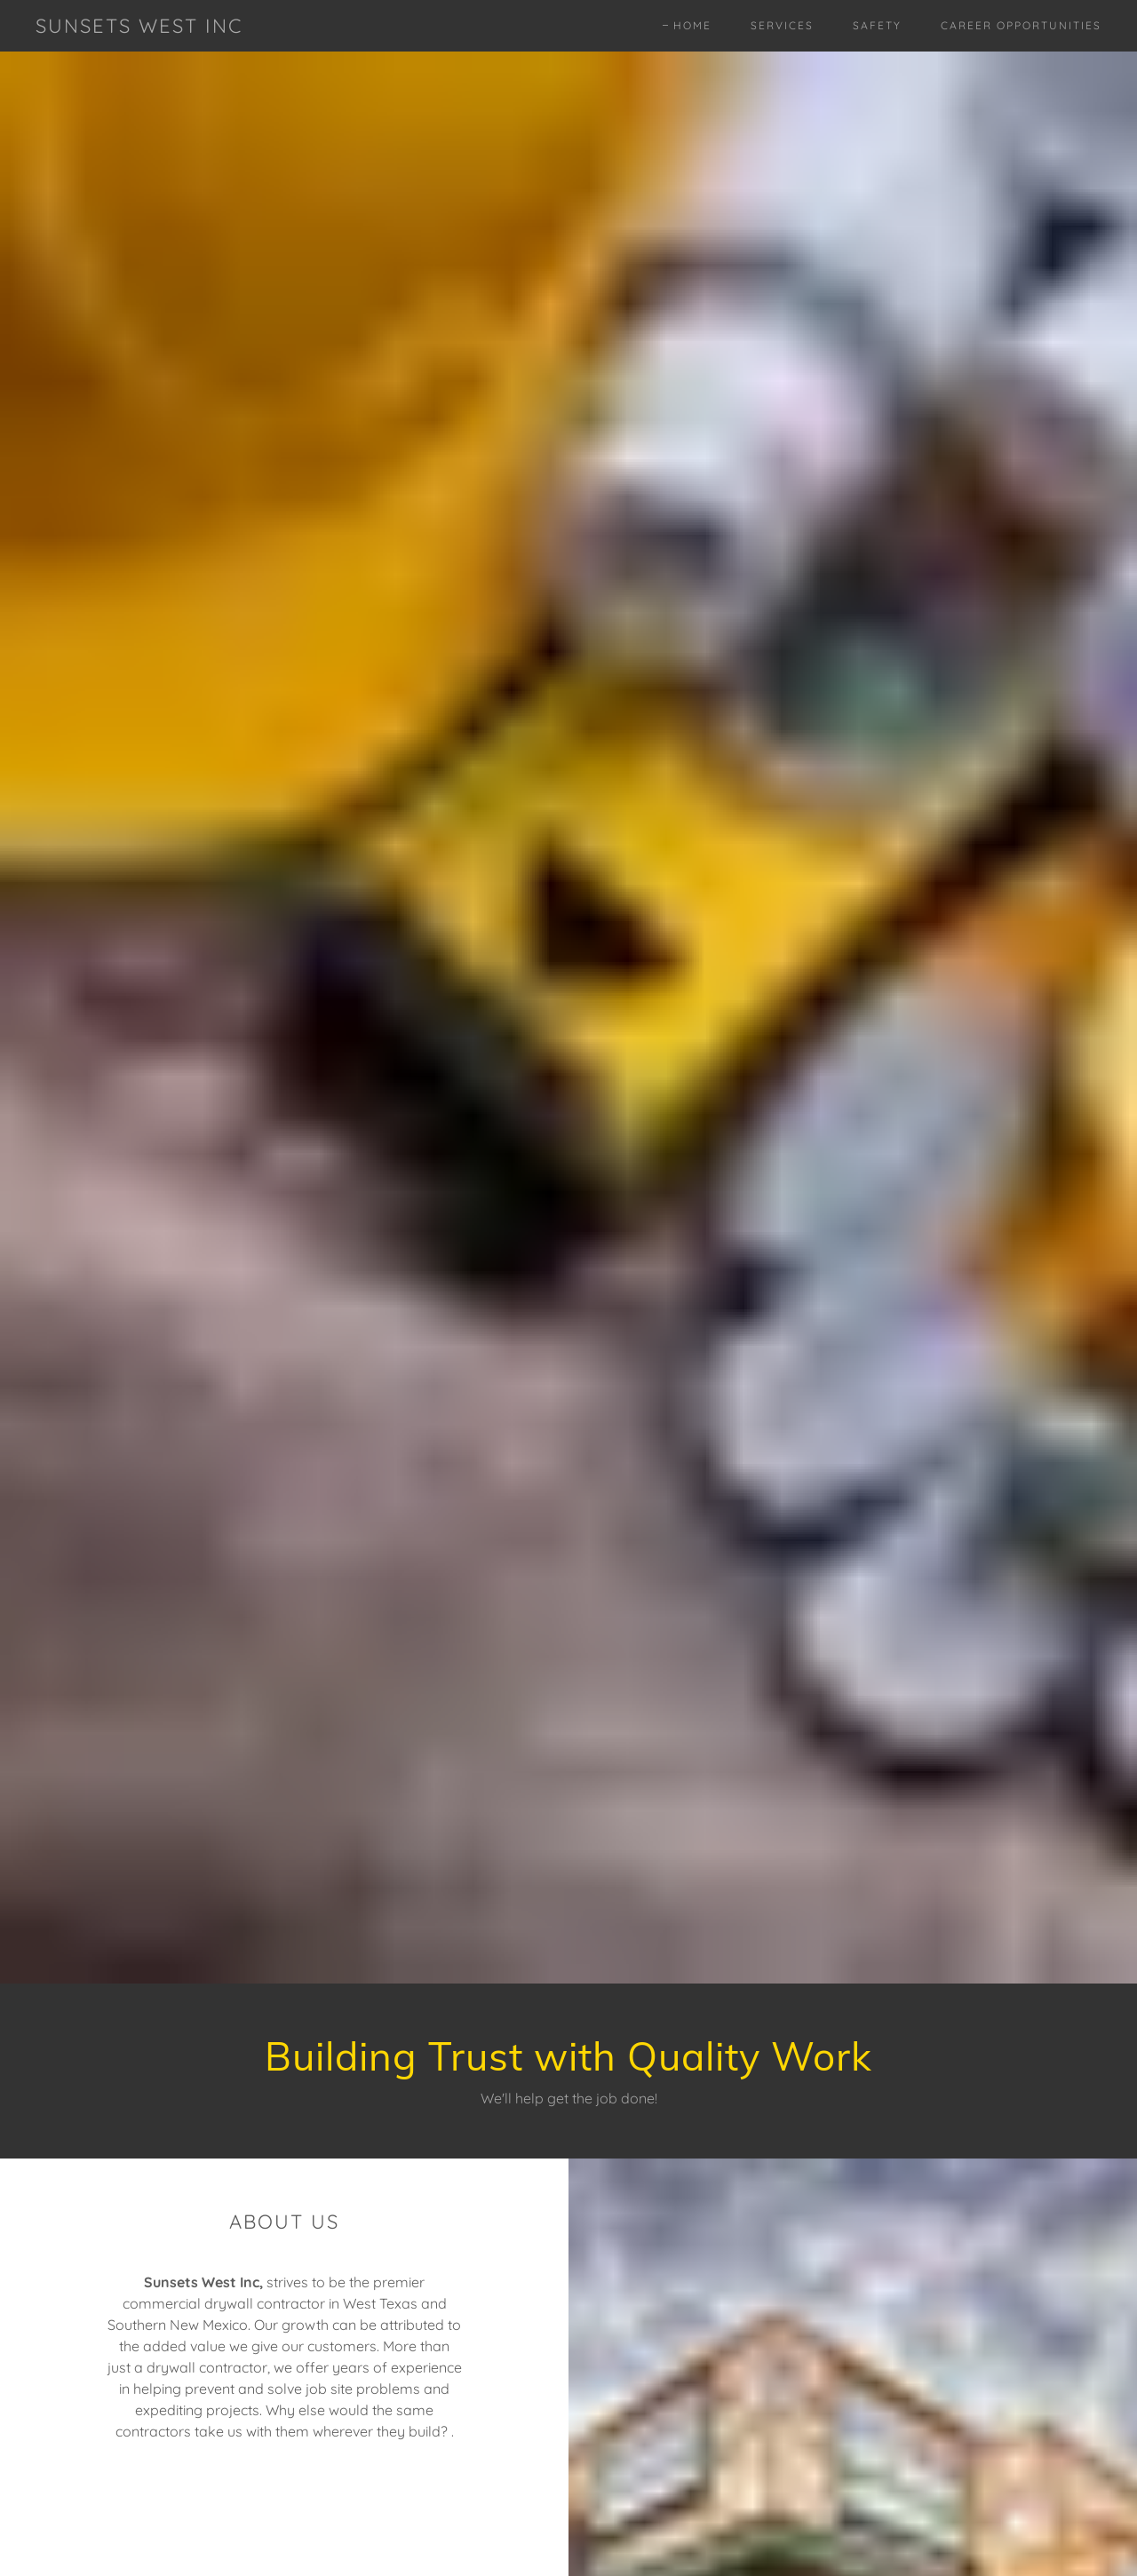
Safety (877, 25)
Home (692, 25)
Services (782, 25)
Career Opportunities (1021, 25)
